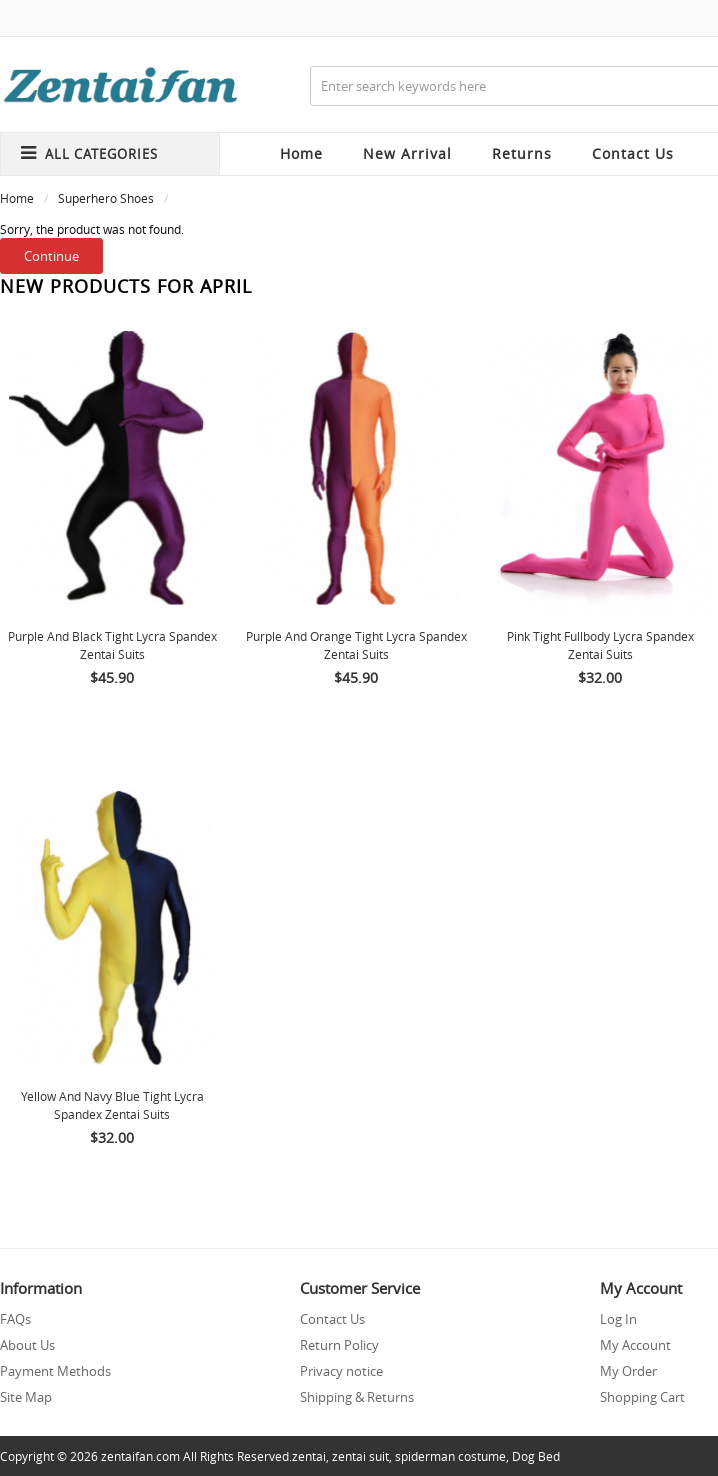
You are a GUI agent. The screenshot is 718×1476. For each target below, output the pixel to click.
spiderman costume (450, 1456)
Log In (618, 1319)
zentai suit (360, 1456)
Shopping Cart (642, 1397)
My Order (628, 1371)
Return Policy (339, 1345)
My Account (635, 1345)
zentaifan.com (140, 1456)
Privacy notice (341, 1371)
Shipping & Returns (357, 1397)
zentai (309, 1456)
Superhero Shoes (106, 198)
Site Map (26, 1397)
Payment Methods (55, 1371)
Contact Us (332, 1319)
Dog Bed (536, 1456)
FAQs (15, 1319)
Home (301, 153)
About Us (27, 1345)
